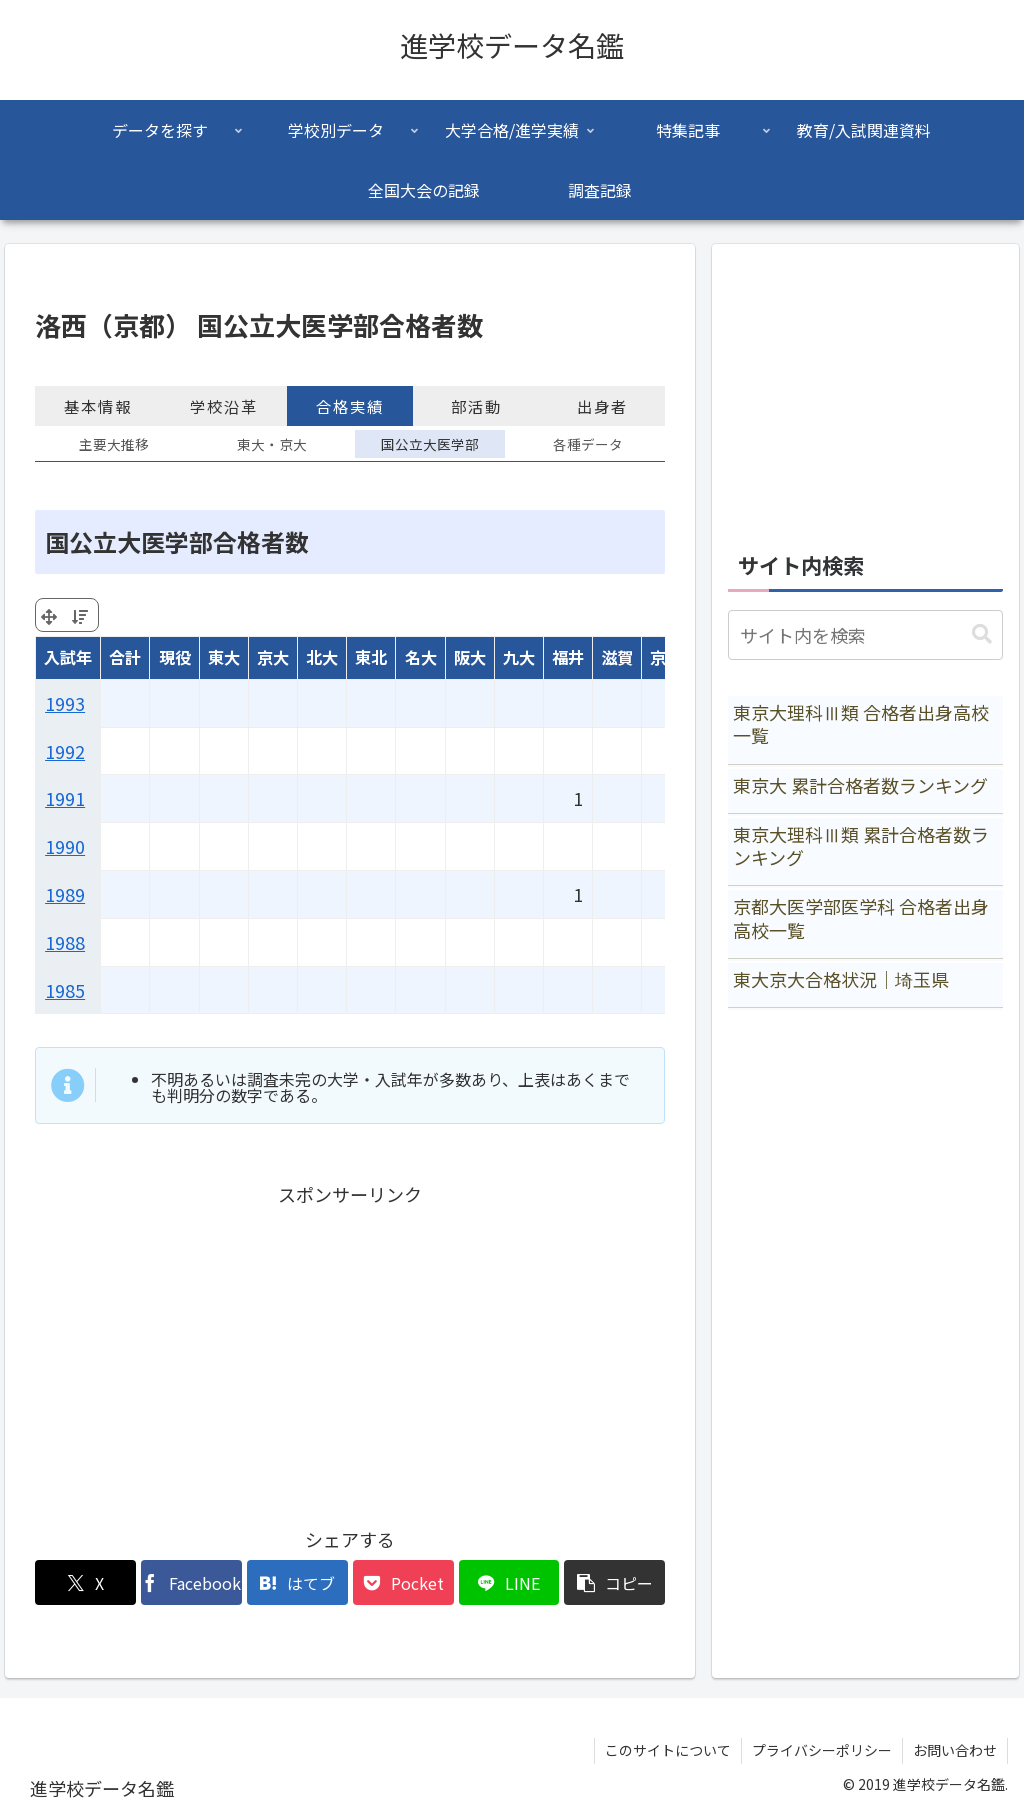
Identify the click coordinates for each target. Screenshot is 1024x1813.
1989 (65, 894)
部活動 (476, 406)
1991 (65, 798)
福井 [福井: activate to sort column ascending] (568, 657)
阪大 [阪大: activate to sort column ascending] (470, 657)
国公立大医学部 (430, 444)
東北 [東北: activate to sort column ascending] (371, 657)
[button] (614, 1582)
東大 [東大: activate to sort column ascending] (224, 657)
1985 (65, 990)
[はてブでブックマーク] (297, 1582)
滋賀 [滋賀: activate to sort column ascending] (617, 657)
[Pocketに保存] (403, 1582)
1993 (65, 703)
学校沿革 (224, 406)
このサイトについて (668, 1750)
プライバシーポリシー (822, 1750)
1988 (65, 942)
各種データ (588, 444)
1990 (65, 846)
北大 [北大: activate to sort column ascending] (322, 657)
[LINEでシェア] (509, 1582)
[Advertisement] (350, 1350)
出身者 (602, 406)
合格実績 (350, 406)
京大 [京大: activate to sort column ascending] (273, 657)
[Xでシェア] (85, 1582)
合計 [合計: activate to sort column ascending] (125, 657)
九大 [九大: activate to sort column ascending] (519, 657)
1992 (65, 751)
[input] (865, 635)
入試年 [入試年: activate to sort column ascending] (68, 657)
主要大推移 (114, 444)
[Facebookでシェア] (191, 1582)
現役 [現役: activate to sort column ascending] (175, 657)
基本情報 (98, 406)
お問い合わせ (955, 1750)
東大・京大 (272, 444)
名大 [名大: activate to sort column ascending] (421, 657)
